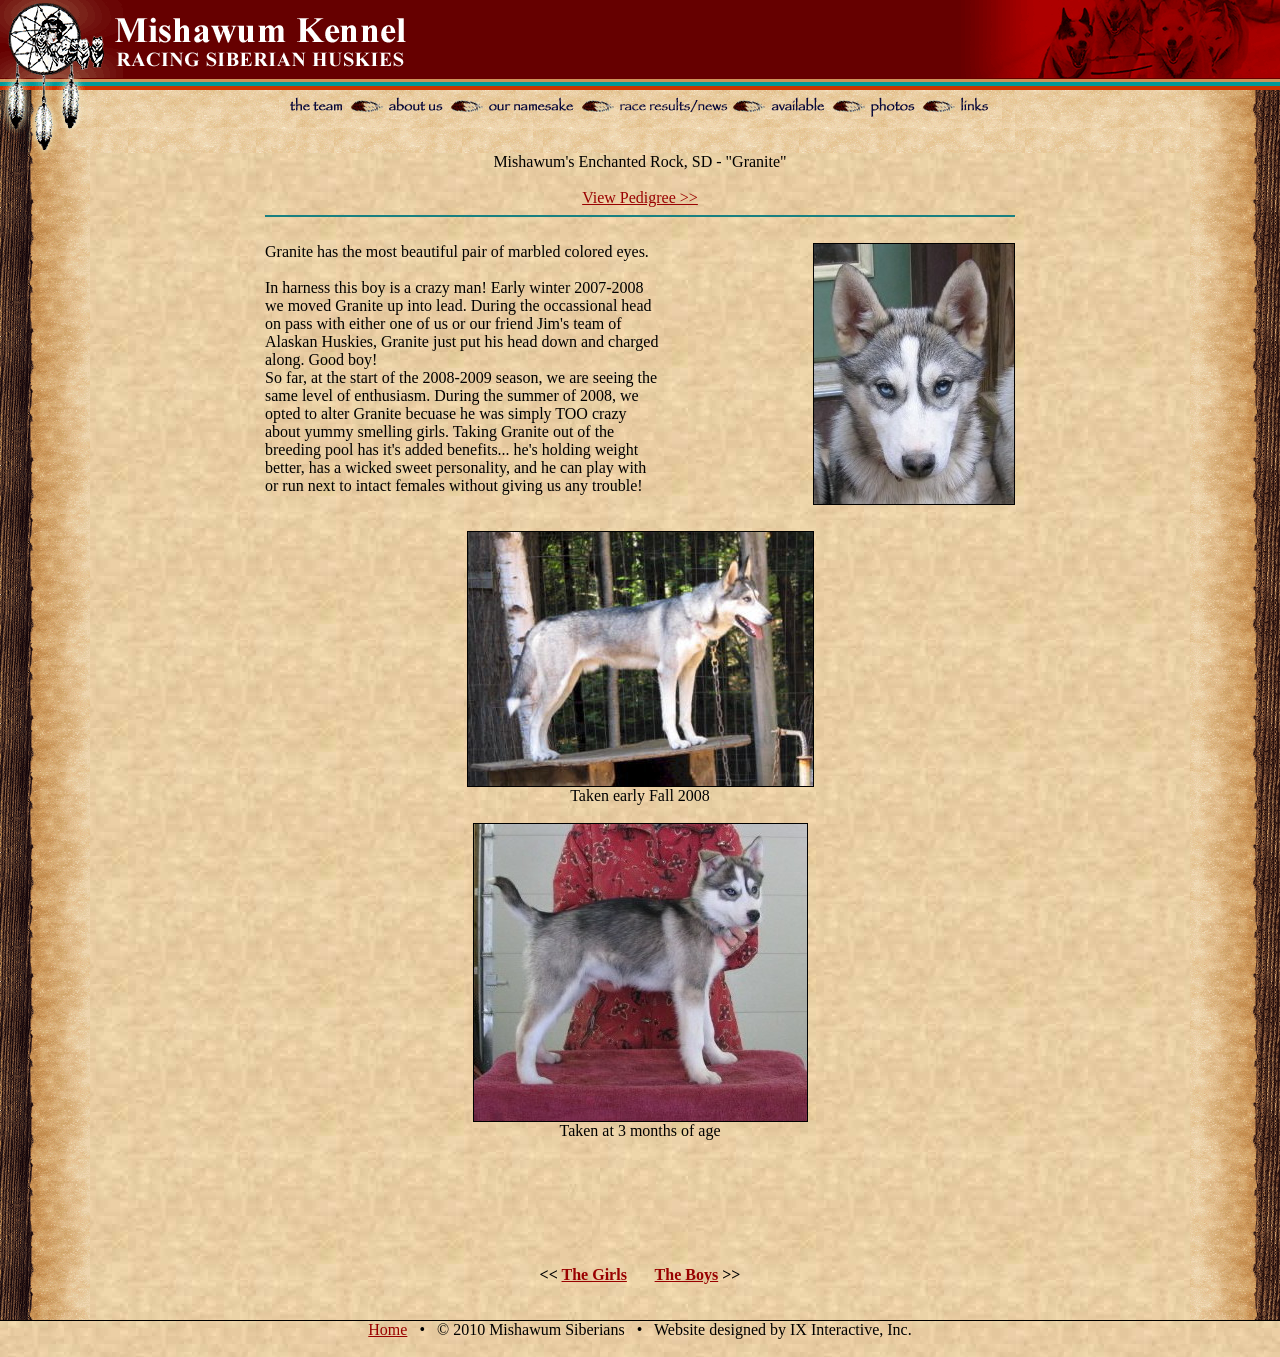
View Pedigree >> (640, 197)
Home (387, 1329)
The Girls (594, 1274)
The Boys (687, 1274)
